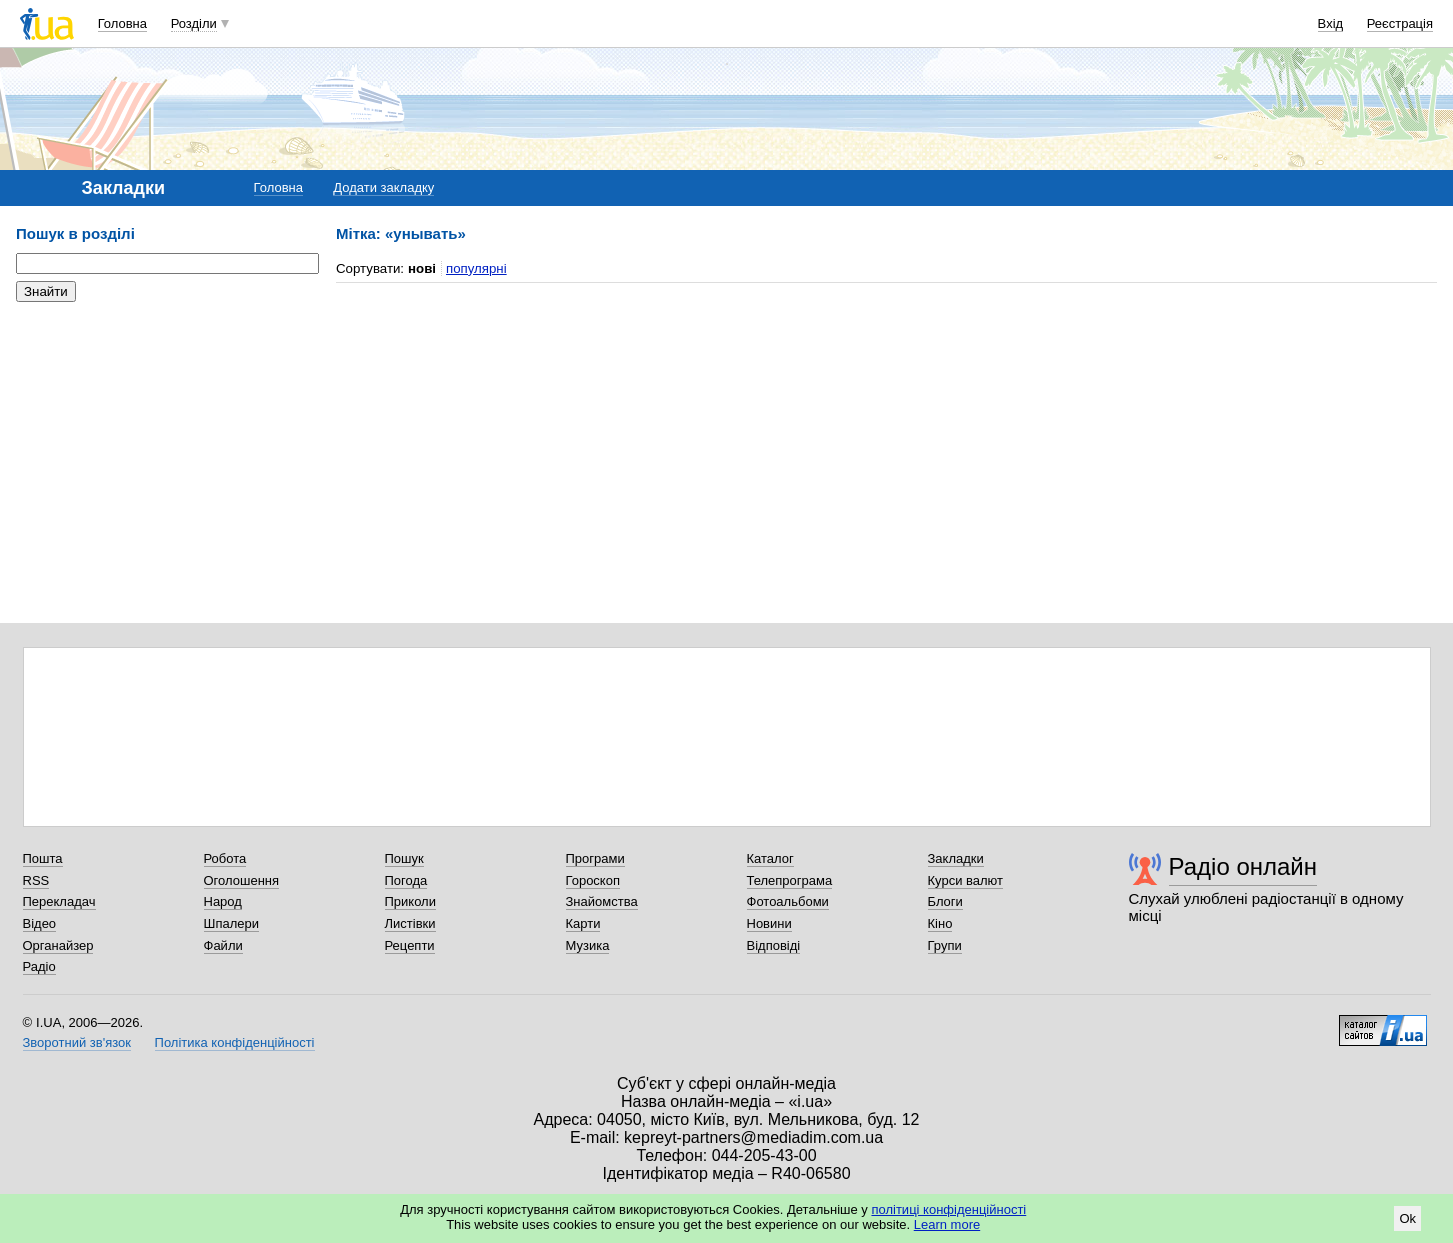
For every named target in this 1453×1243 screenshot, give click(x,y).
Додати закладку (383, 187)
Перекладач (59, 901)
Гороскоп (593, 880)
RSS (36, 880)
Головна (122, 23)
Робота (225, 858)
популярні (476, 268)
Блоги (945, 901)
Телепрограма (790, 880)
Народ (223, 901)
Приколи (410, 901)
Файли (223, 945)
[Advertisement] (166, 440)
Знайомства (602, 901)
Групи (945, 945)
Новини (769, 923)
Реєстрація (1400, 23)
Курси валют (966, 880)
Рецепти (410, 945)
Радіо (39, 966)
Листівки (410, 923)
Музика (588, 945)
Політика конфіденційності (235, 1042)
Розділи (194, 23)
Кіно (940, 923)
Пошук (404, 858)
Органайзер (58, 945)
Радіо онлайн (1243, 866)
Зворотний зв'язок (77, 1042)
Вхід (1331, 23)
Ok (1407, 1218)
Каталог (770, 858)
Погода (406, 880)
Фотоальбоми (788, 901)
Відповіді (774, 945)
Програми (595, 858)
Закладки (956, 858)
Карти (583, 923)
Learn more (947, 1224)
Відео (40, 923)
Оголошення (242, 880)
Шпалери (232, 923)
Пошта (43, 858)
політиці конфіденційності (948, 1209)
